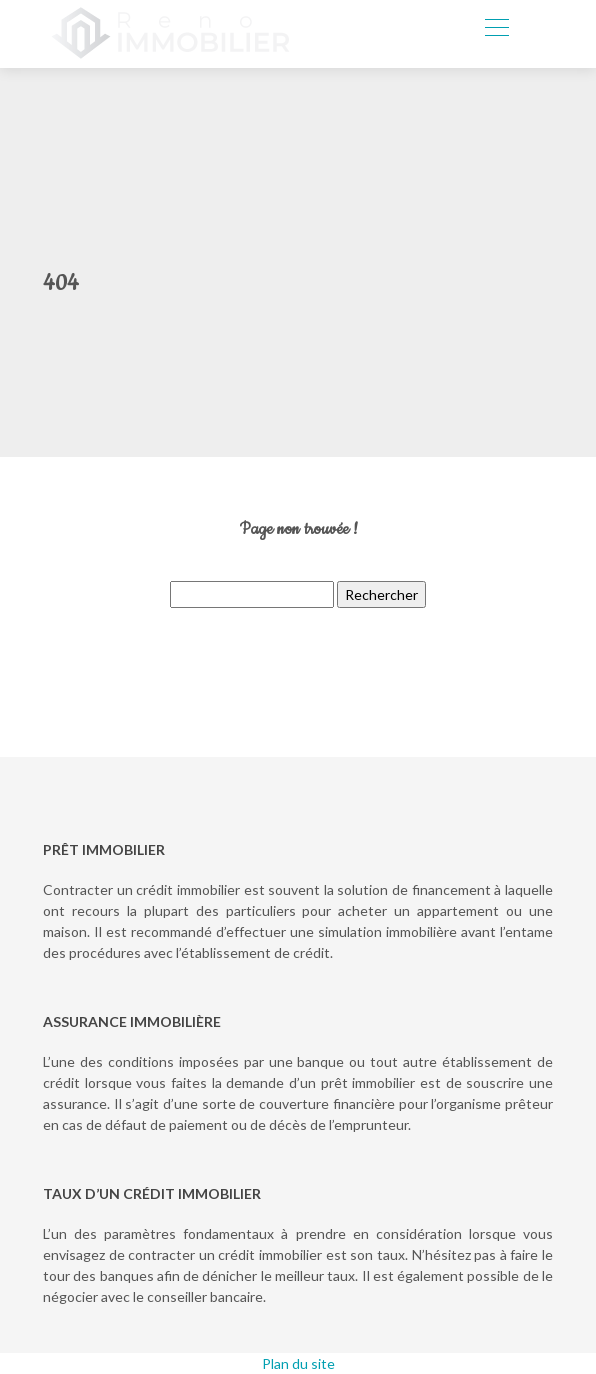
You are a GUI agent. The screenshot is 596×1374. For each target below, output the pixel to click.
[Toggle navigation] (496, 30)
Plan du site (298, 1363)
